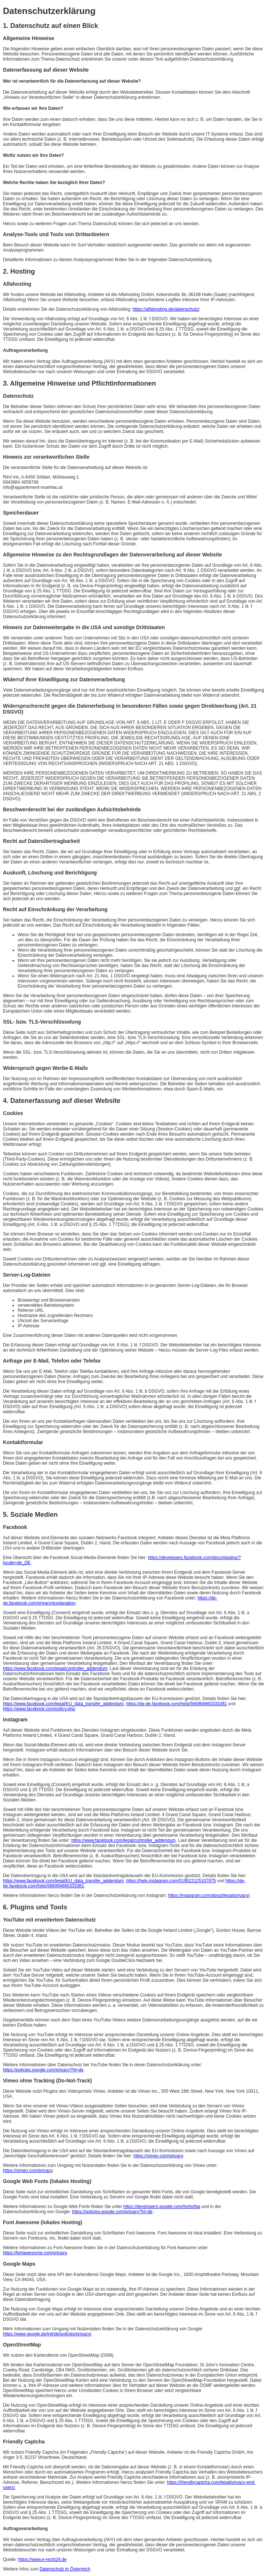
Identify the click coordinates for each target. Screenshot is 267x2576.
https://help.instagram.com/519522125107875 (171, 1880)
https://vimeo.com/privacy (158, 2155)
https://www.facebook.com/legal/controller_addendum (55, 1668)
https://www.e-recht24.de (42, 2559)
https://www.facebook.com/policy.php (39, 1708)
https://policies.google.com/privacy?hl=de (43, 2069)
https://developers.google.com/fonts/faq (161, 2206)
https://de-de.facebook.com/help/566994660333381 (176, 1703)
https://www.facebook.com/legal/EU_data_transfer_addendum (63, 1703)
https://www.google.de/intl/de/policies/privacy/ (47, 2334)
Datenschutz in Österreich (65, 2569)
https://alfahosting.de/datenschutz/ (166, 309)
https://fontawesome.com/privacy (35, 2252)
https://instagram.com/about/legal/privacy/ (208, 1895)
